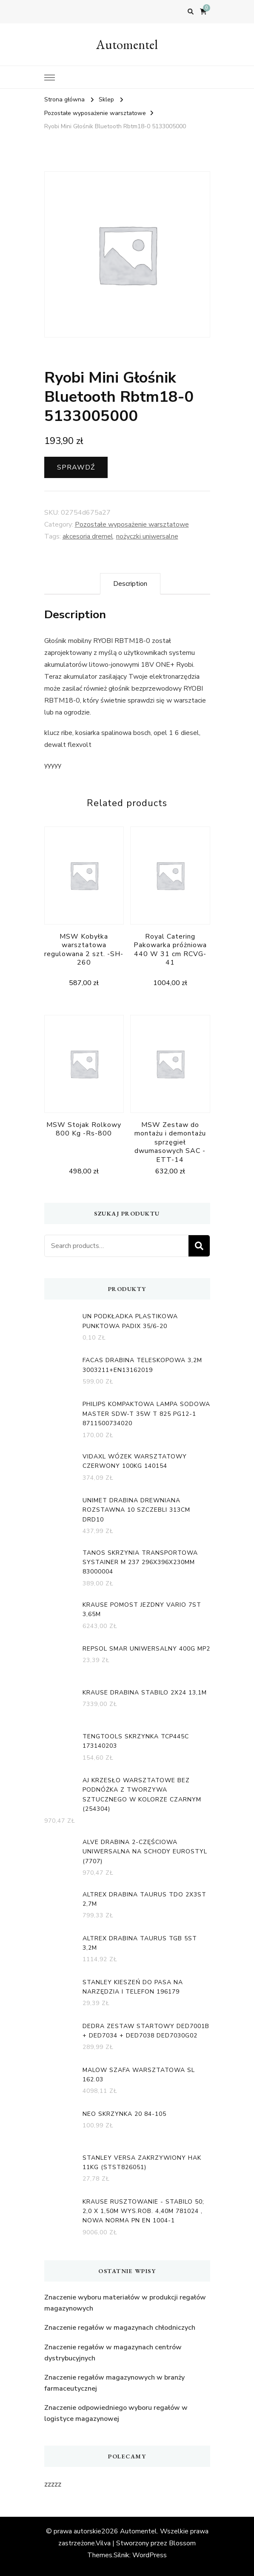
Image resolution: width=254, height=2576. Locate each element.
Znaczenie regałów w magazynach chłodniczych (119, 2327)
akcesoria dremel (88, 536)
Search (199, 1245)
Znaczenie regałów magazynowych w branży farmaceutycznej (114, 2383)
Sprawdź (76, 467)
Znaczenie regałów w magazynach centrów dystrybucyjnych (113, 2353)
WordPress (149, 2555)
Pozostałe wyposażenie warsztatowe (132, 524)
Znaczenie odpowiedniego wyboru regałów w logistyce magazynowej (116, 2413)
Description (130, 583)
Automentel (127, 44)
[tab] (130, 583)
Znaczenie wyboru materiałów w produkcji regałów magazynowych (125, 2303)
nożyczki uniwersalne (147, 536)
